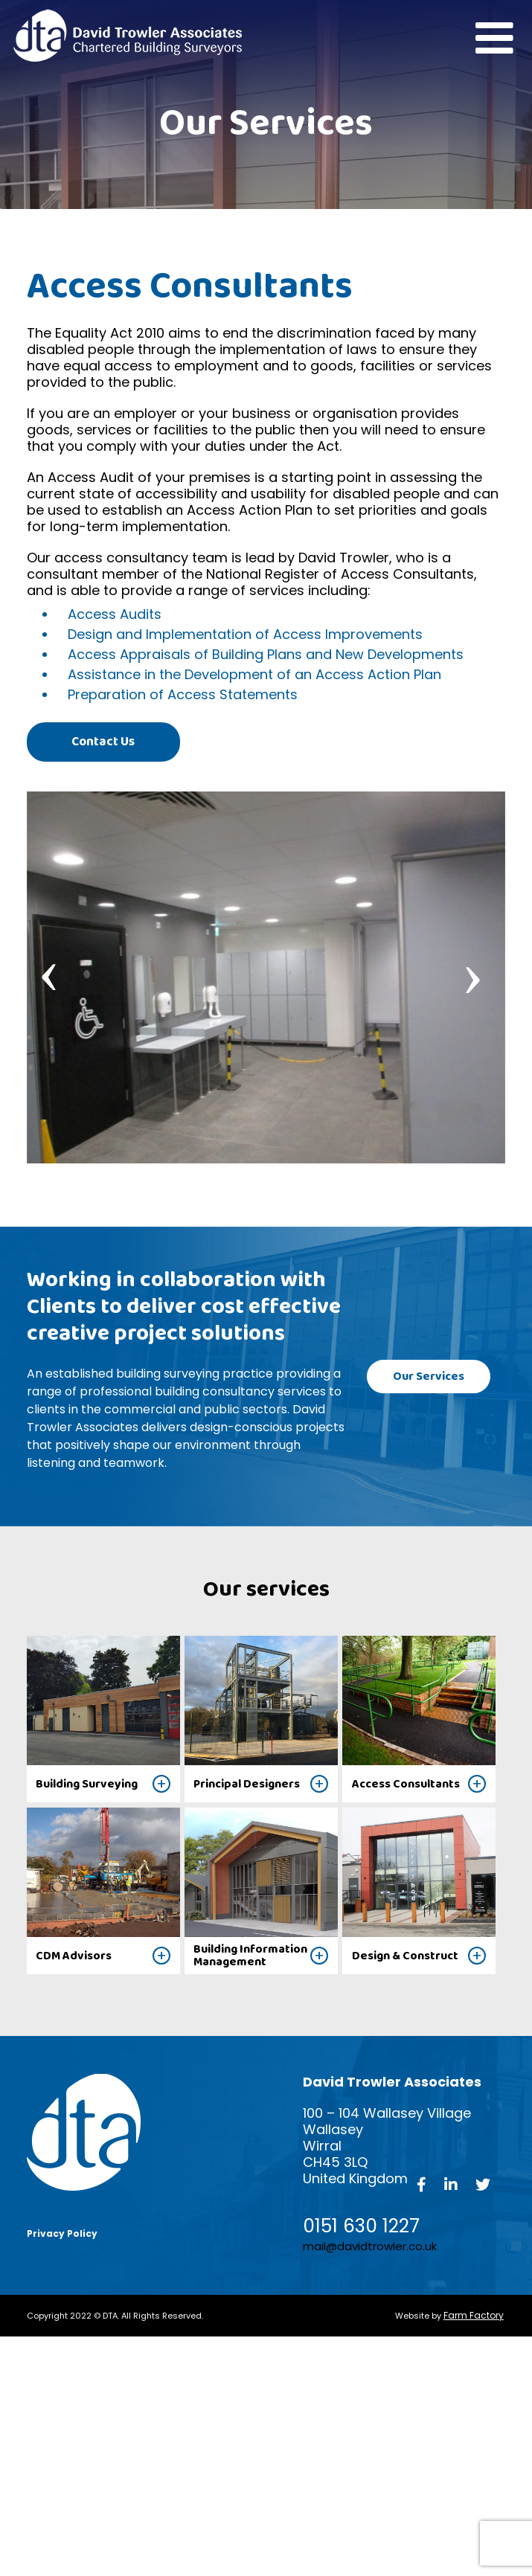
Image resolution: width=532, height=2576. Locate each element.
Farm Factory (473, 2314)
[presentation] (49, 969)
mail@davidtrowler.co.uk (370, 2246)
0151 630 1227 (361, 2226)
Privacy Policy (62, 2234)
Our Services (431, 1375)
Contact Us (101, 741)
